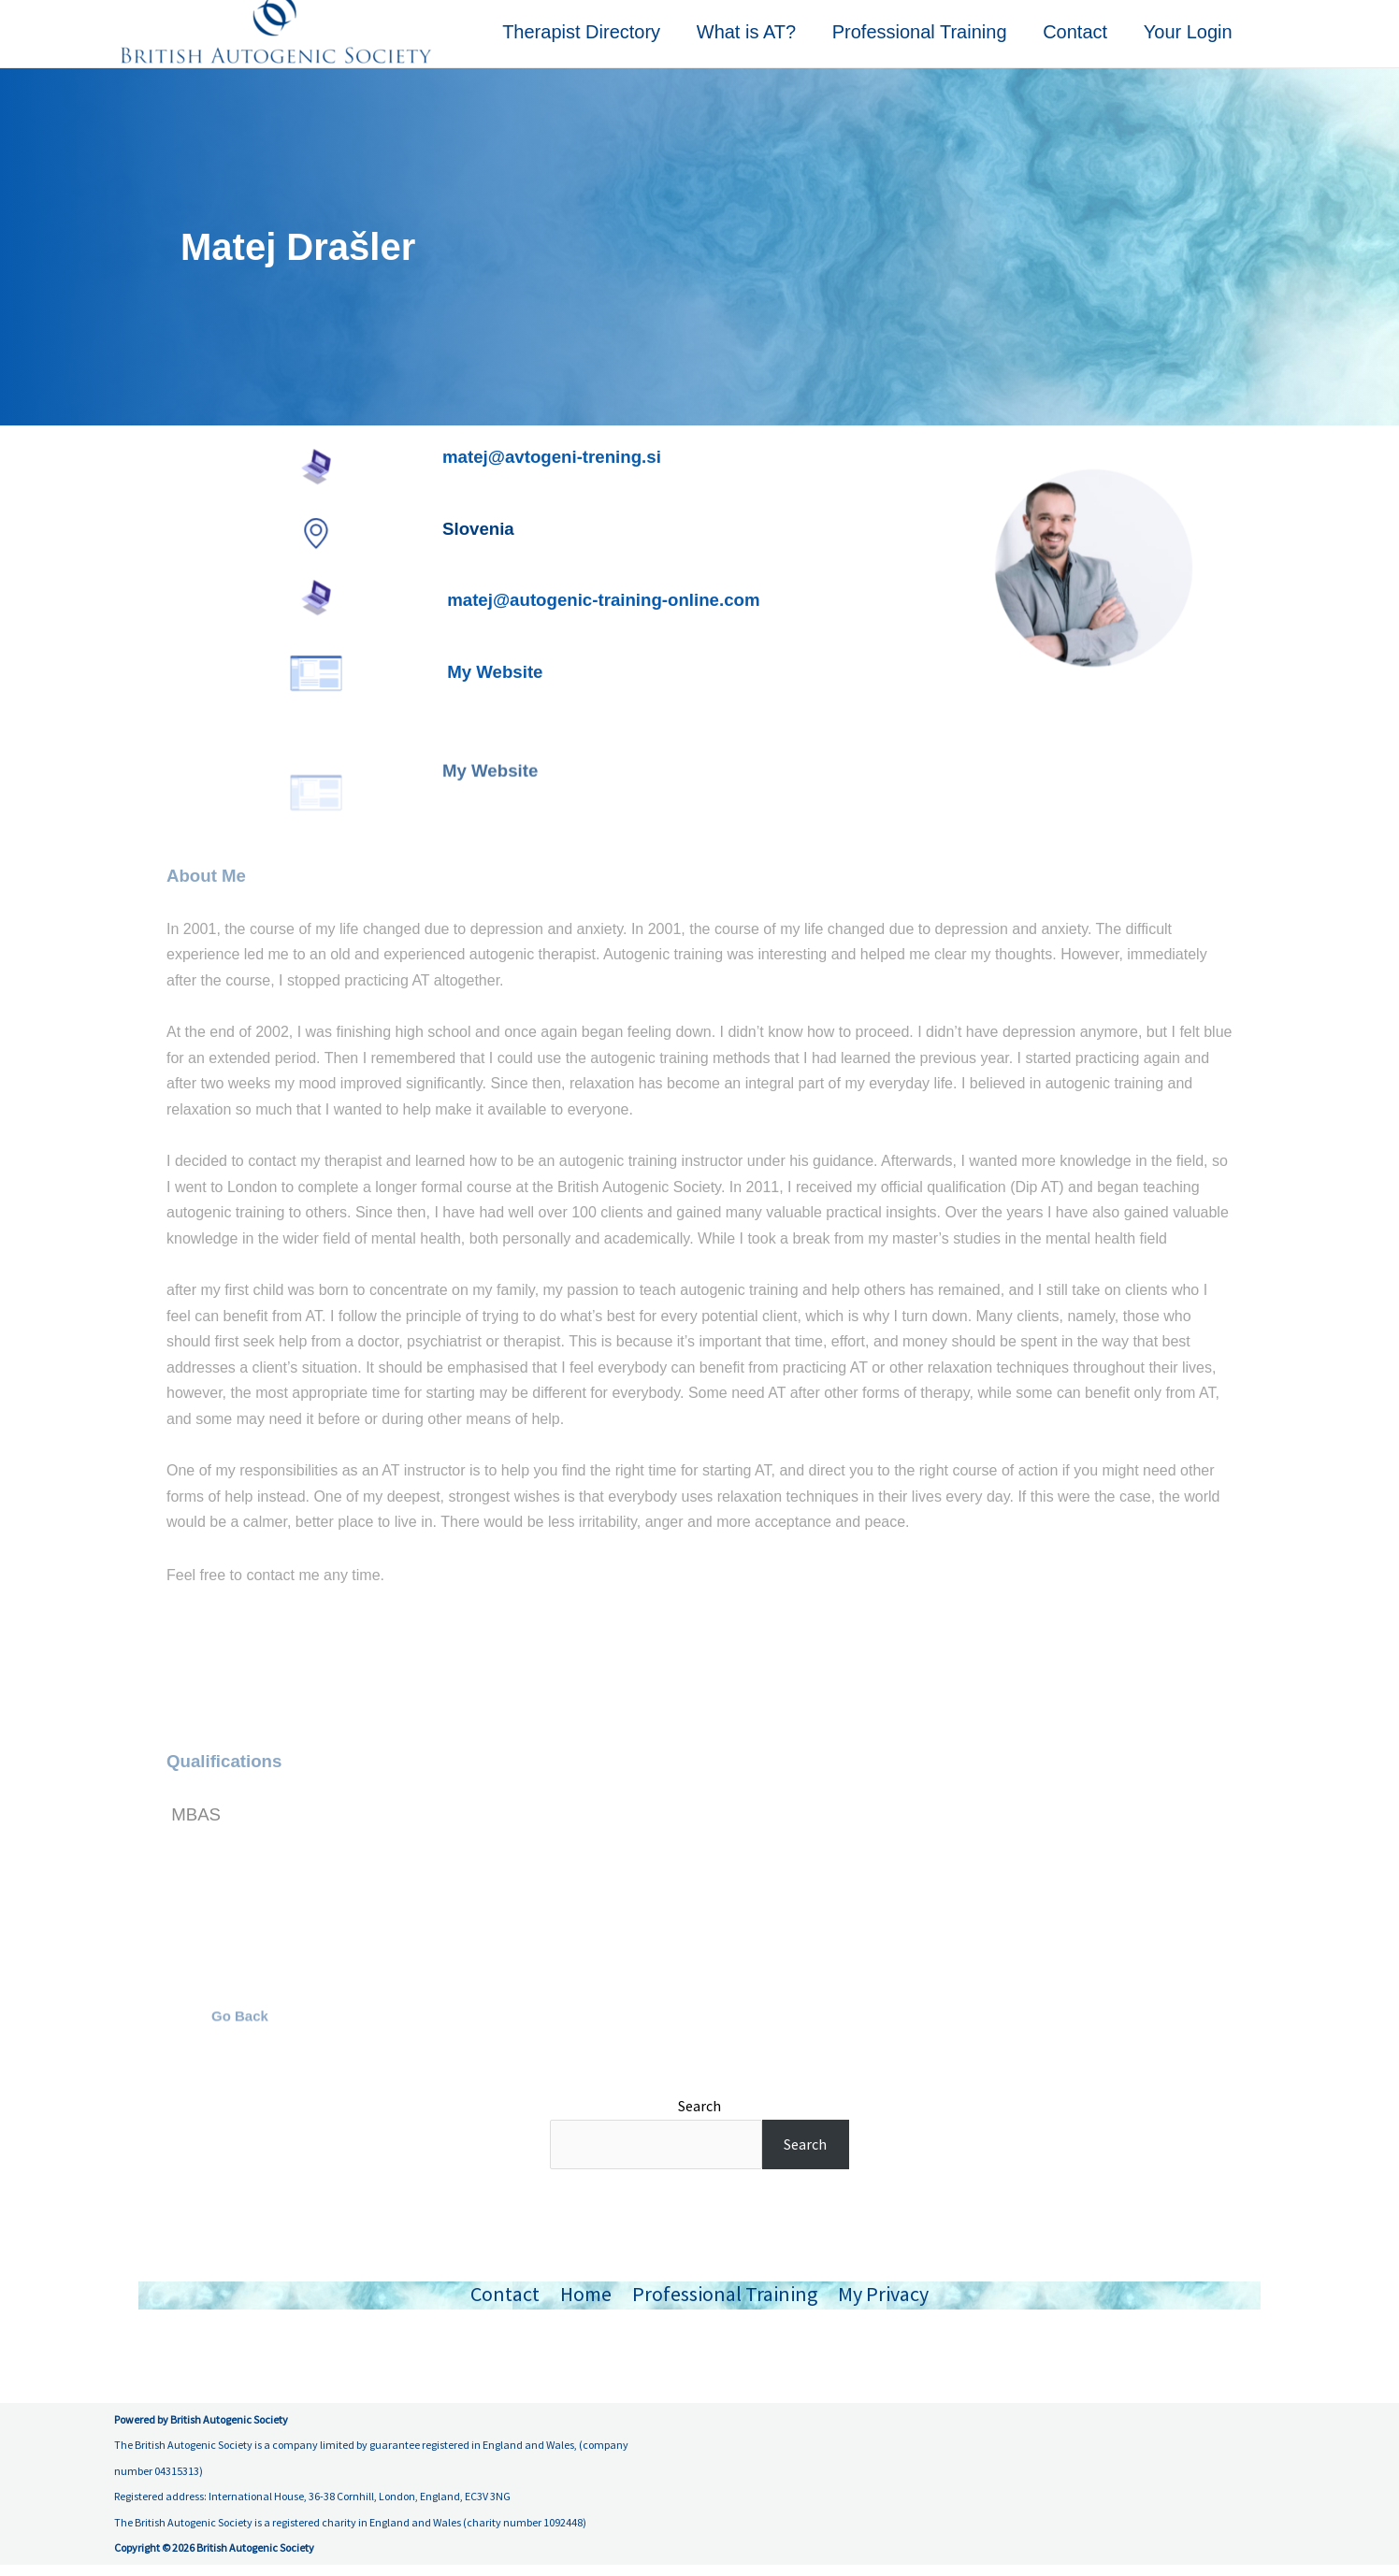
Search (699, 2117)
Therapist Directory (592, 39)
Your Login (1189, 39)
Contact (1078, 39)
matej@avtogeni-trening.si (551, 468)
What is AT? (754, 39)
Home (586, 2305)
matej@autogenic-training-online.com (603, 611)
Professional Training (925, 39)
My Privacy (883, 2305)
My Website (497, 683)
